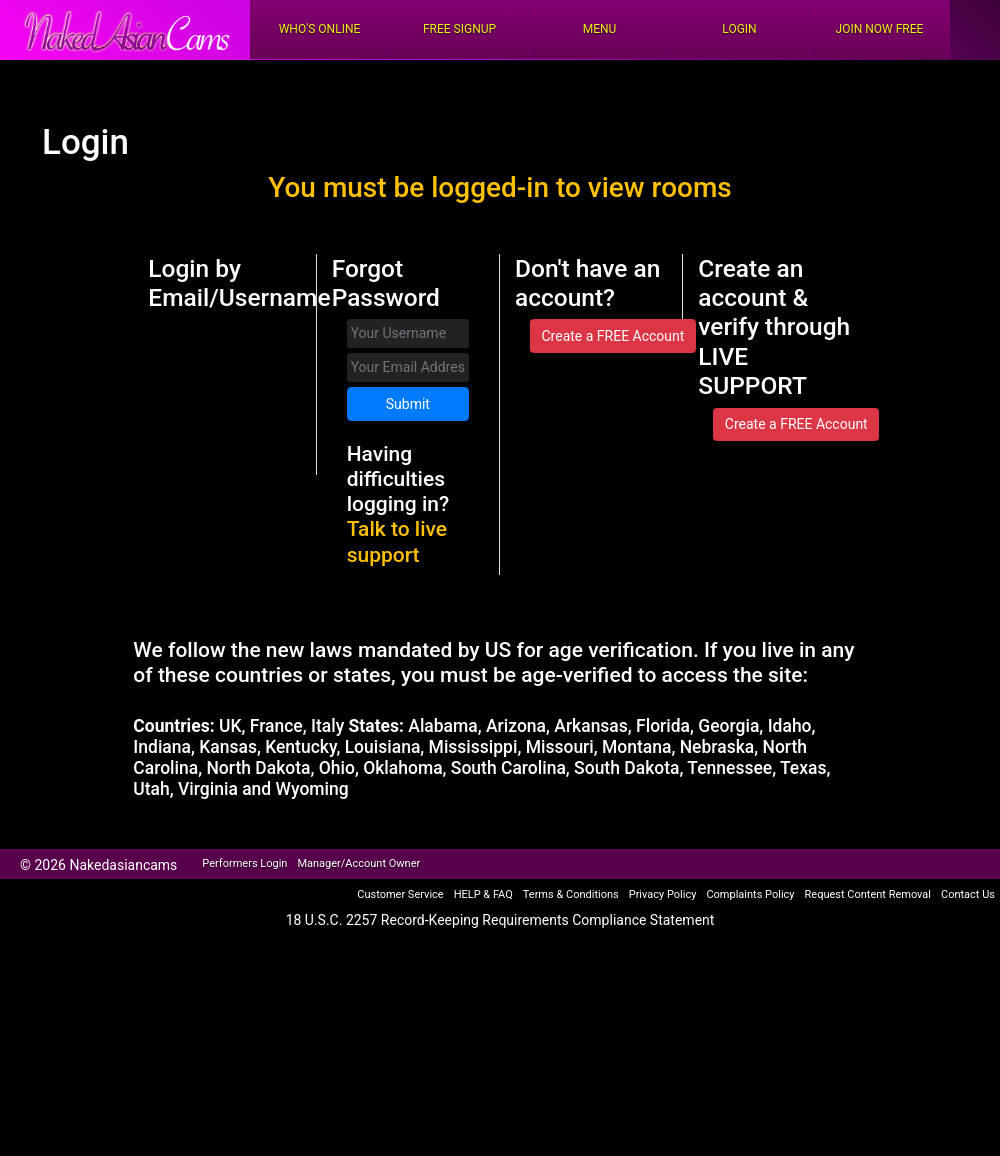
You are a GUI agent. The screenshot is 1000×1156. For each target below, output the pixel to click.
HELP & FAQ (483, 894)
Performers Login (244, 863)
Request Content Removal (868, 894)
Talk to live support (397, 541)
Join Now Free (880, 29)
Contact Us (968, 894)
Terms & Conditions (571, 894)
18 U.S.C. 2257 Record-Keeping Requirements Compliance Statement (500, 920)
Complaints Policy (750, 894)
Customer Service (400, 894)
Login (739, 29)
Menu (600, 29)
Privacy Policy (663, 894)
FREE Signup (459, 29)
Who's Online (320, 29)
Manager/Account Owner (358, 863)
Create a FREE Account (612, 336)
